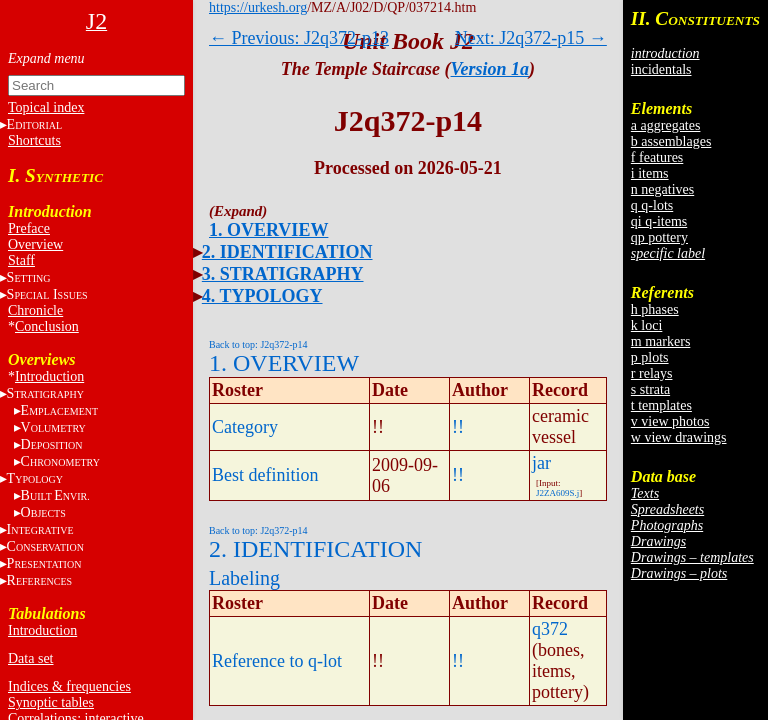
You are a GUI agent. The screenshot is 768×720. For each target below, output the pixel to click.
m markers (660, 341)
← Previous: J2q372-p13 (299, 38)
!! (458, 427)
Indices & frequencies (69, 686)
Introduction (49, 376)
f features (657, 157)
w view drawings (679, 437)
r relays (652, 373)
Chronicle (35, 310)
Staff (21, 260)
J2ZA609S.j (557, 493)
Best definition (265, 475)
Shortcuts (34, 140)
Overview (35, 244)
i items (650, 173)
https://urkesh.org (258, 7)
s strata (650, 389)
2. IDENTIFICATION (287, 252)
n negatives (662, 189)
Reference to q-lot (277, 661)
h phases (655, 309)
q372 (550, 629)
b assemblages (671, 141)
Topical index (46, 107)
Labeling (244, 578)
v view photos (670, 421)
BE (55, 495)
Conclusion (47, 326)
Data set (30, 658)
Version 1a (490, 69)
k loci (647, 325)
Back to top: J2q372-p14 (258, 344)
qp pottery (659, 237)
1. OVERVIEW (268, 230)
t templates (661, 405)
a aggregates (666, 125)
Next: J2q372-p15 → (531, 38)
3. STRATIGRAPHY (283, 274)
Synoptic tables (51, 702)
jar (541, 463)
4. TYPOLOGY (262, 296)
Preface (29, 228)
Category (245, 427)
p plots (650, 357)
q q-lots (652, 205)
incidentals (661, 69)
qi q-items (659, 221)
